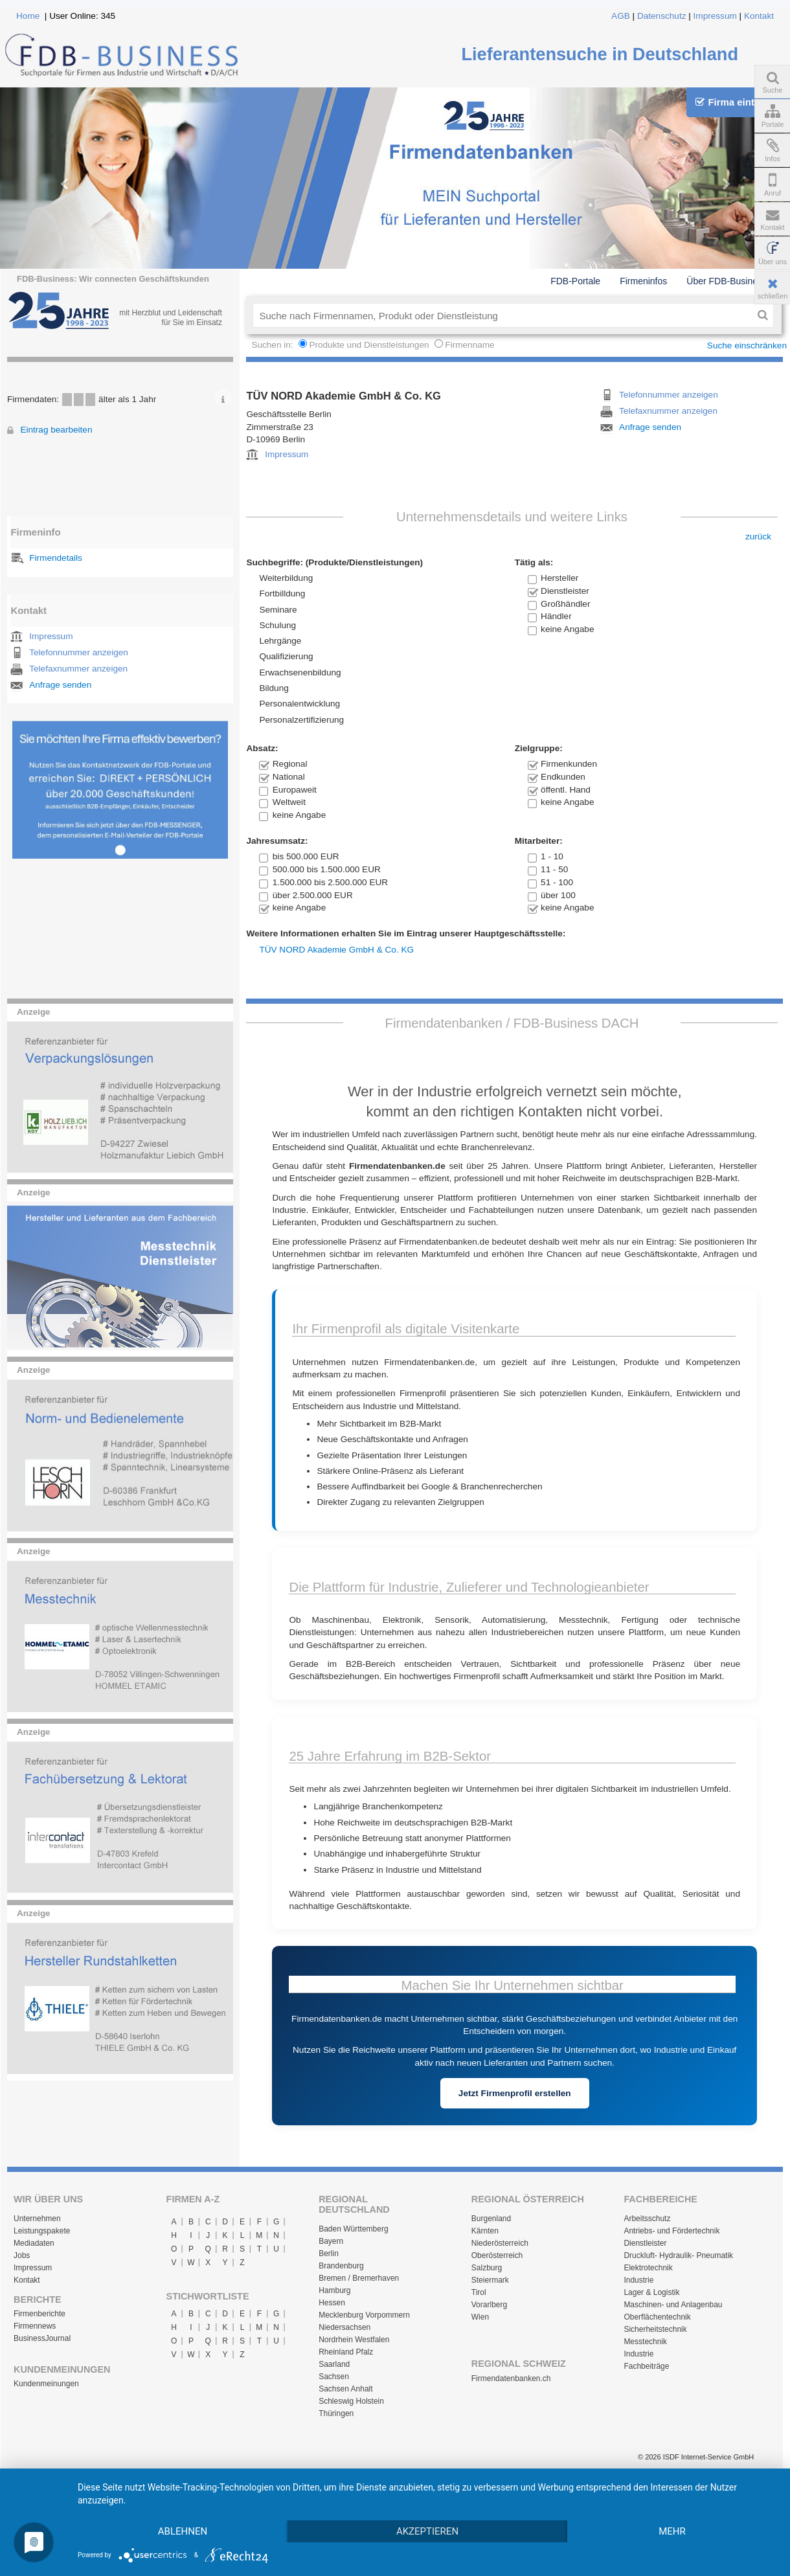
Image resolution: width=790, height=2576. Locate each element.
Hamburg (334, 2290)
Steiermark (490, 2280)
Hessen (332, 2302)
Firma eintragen (737, 101)
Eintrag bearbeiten (56, 430)
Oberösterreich (497, 2255)
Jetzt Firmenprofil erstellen (514, 2093)
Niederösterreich (499, 2243)
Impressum (715, 16)
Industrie (638, 2280)
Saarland (334, 2364)
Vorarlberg (489, 2304)
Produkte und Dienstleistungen (369, 345)
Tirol (478, 2292)
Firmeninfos (643, 281)
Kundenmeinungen (46, 2383)
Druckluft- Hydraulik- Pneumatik (678, 2255)
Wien (480, 2317)
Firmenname (469, 345)
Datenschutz (661, 16)
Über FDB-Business (726, 281)
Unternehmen (37, 2218)
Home (28, 16)
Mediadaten (34, 2243)
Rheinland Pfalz (346, 2351)
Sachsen (334, 2376)
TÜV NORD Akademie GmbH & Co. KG (336, 950)
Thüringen (336, 2413)
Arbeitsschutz (647, 2218)
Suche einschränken (747, 345)
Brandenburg (341, 2265)
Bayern (331, 2241)
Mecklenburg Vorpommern (364, 2315)
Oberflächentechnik (657, 2317)
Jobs (22, 2255)
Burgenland (491, 2218)
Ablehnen (182, 2531)
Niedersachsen (344, 2327)
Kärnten (485, 2230)
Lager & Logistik (651, 2292)
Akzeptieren (427, 2531)
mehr (672, 2531)
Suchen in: (273, 345)
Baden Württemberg (353, 2228)
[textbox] (502, 315)
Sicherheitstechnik (655, 2329)
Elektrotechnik (648, 2267)
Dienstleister (645, 2243)
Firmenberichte (39, 2313)
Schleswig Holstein (351, 2401)
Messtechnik (645, 2341)
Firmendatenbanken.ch (511, 2378)
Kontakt (759, 16)
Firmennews (35, 2326)
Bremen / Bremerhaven (359, 2278)
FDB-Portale (575, 281)
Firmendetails (55, 558)
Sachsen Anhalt (345, 2388)
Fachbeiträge (646, 2366)
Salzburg (486, 2267)
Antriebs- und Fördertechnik (671, 2230)
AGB (620, 16)
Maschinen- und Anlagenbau (673, 2304)
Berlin (329, 2253)
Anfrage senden (60, 685)
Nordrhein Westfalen (354, 2339)
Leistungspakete (42, 2230)
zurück (758, 536)
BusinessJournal (42, 2338)
